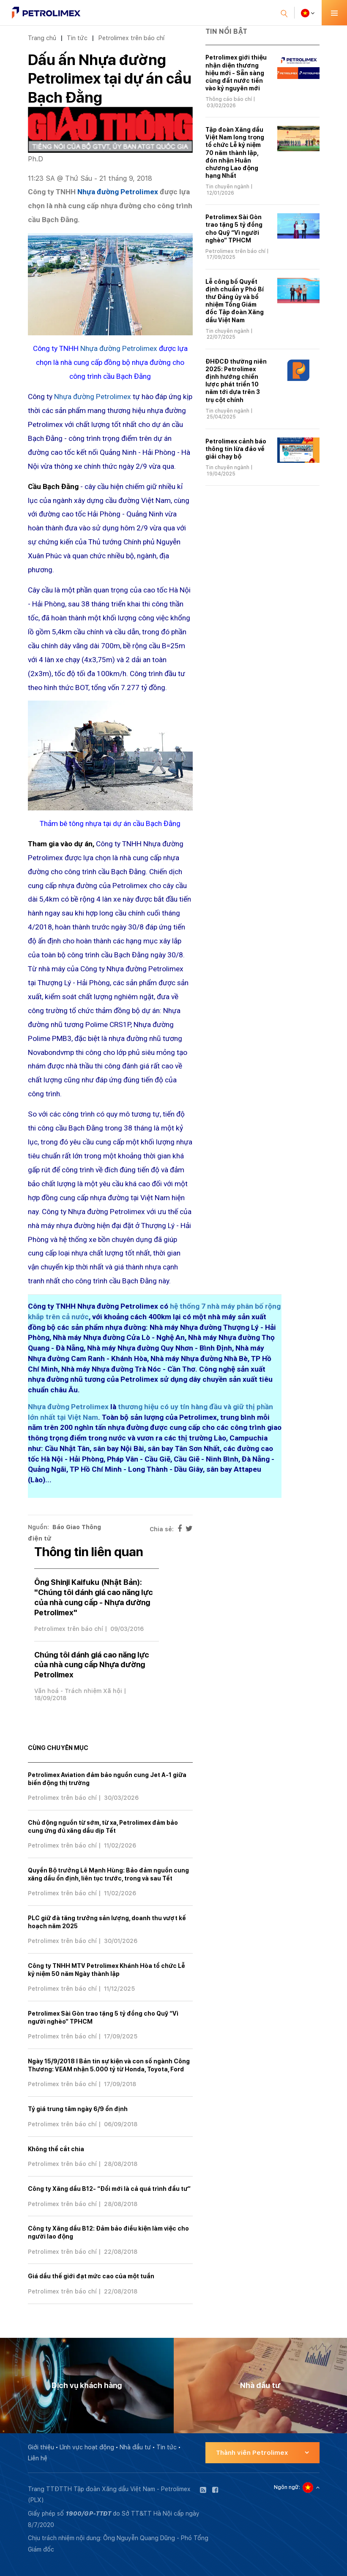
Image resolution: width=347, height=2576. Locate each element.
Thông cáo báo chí (228, 99)
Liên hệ (37, 2458)
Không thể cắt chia (56, 2149)
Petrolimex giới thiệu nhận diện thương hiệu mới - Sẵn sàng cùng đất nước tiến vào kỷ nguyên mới (236, 73)
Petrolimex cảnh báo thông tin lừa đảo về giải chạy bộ (235, 449)
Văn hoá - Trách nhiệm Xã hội (78, 1690)
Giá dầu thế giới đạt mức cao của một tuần (91, 2276)
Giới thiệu (41, 2447)
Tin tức (77, 37)
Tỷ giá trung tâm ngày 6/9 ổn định (78, 2109)
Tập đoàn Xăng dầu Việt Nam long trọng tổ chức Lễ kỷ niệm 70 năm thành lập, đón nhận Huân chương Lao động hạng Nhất (234, 152)
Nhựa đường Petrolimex (117, 191)
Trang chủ (42, 37)
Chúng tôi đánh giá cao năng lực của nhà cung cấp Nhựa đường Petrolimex (91, 1664)
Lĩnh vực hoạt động (87, 2447)
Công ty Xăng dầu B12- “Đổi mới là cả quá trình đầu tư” (109, 2188)
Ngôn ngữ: (287, 2487)
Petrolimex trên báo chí (131, 37)
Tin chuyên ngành (227, 187)
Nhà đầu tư (135, 2447)
